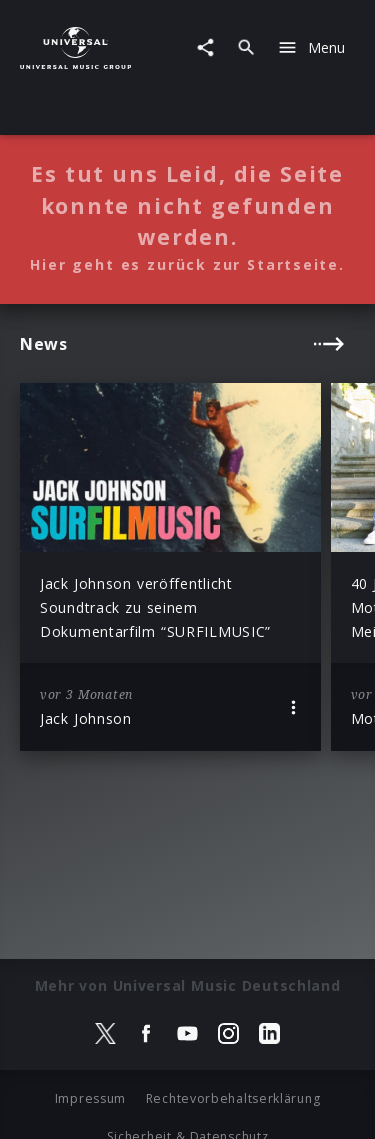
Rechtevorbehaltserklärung (233, 1098)
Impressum (90, 1098)
